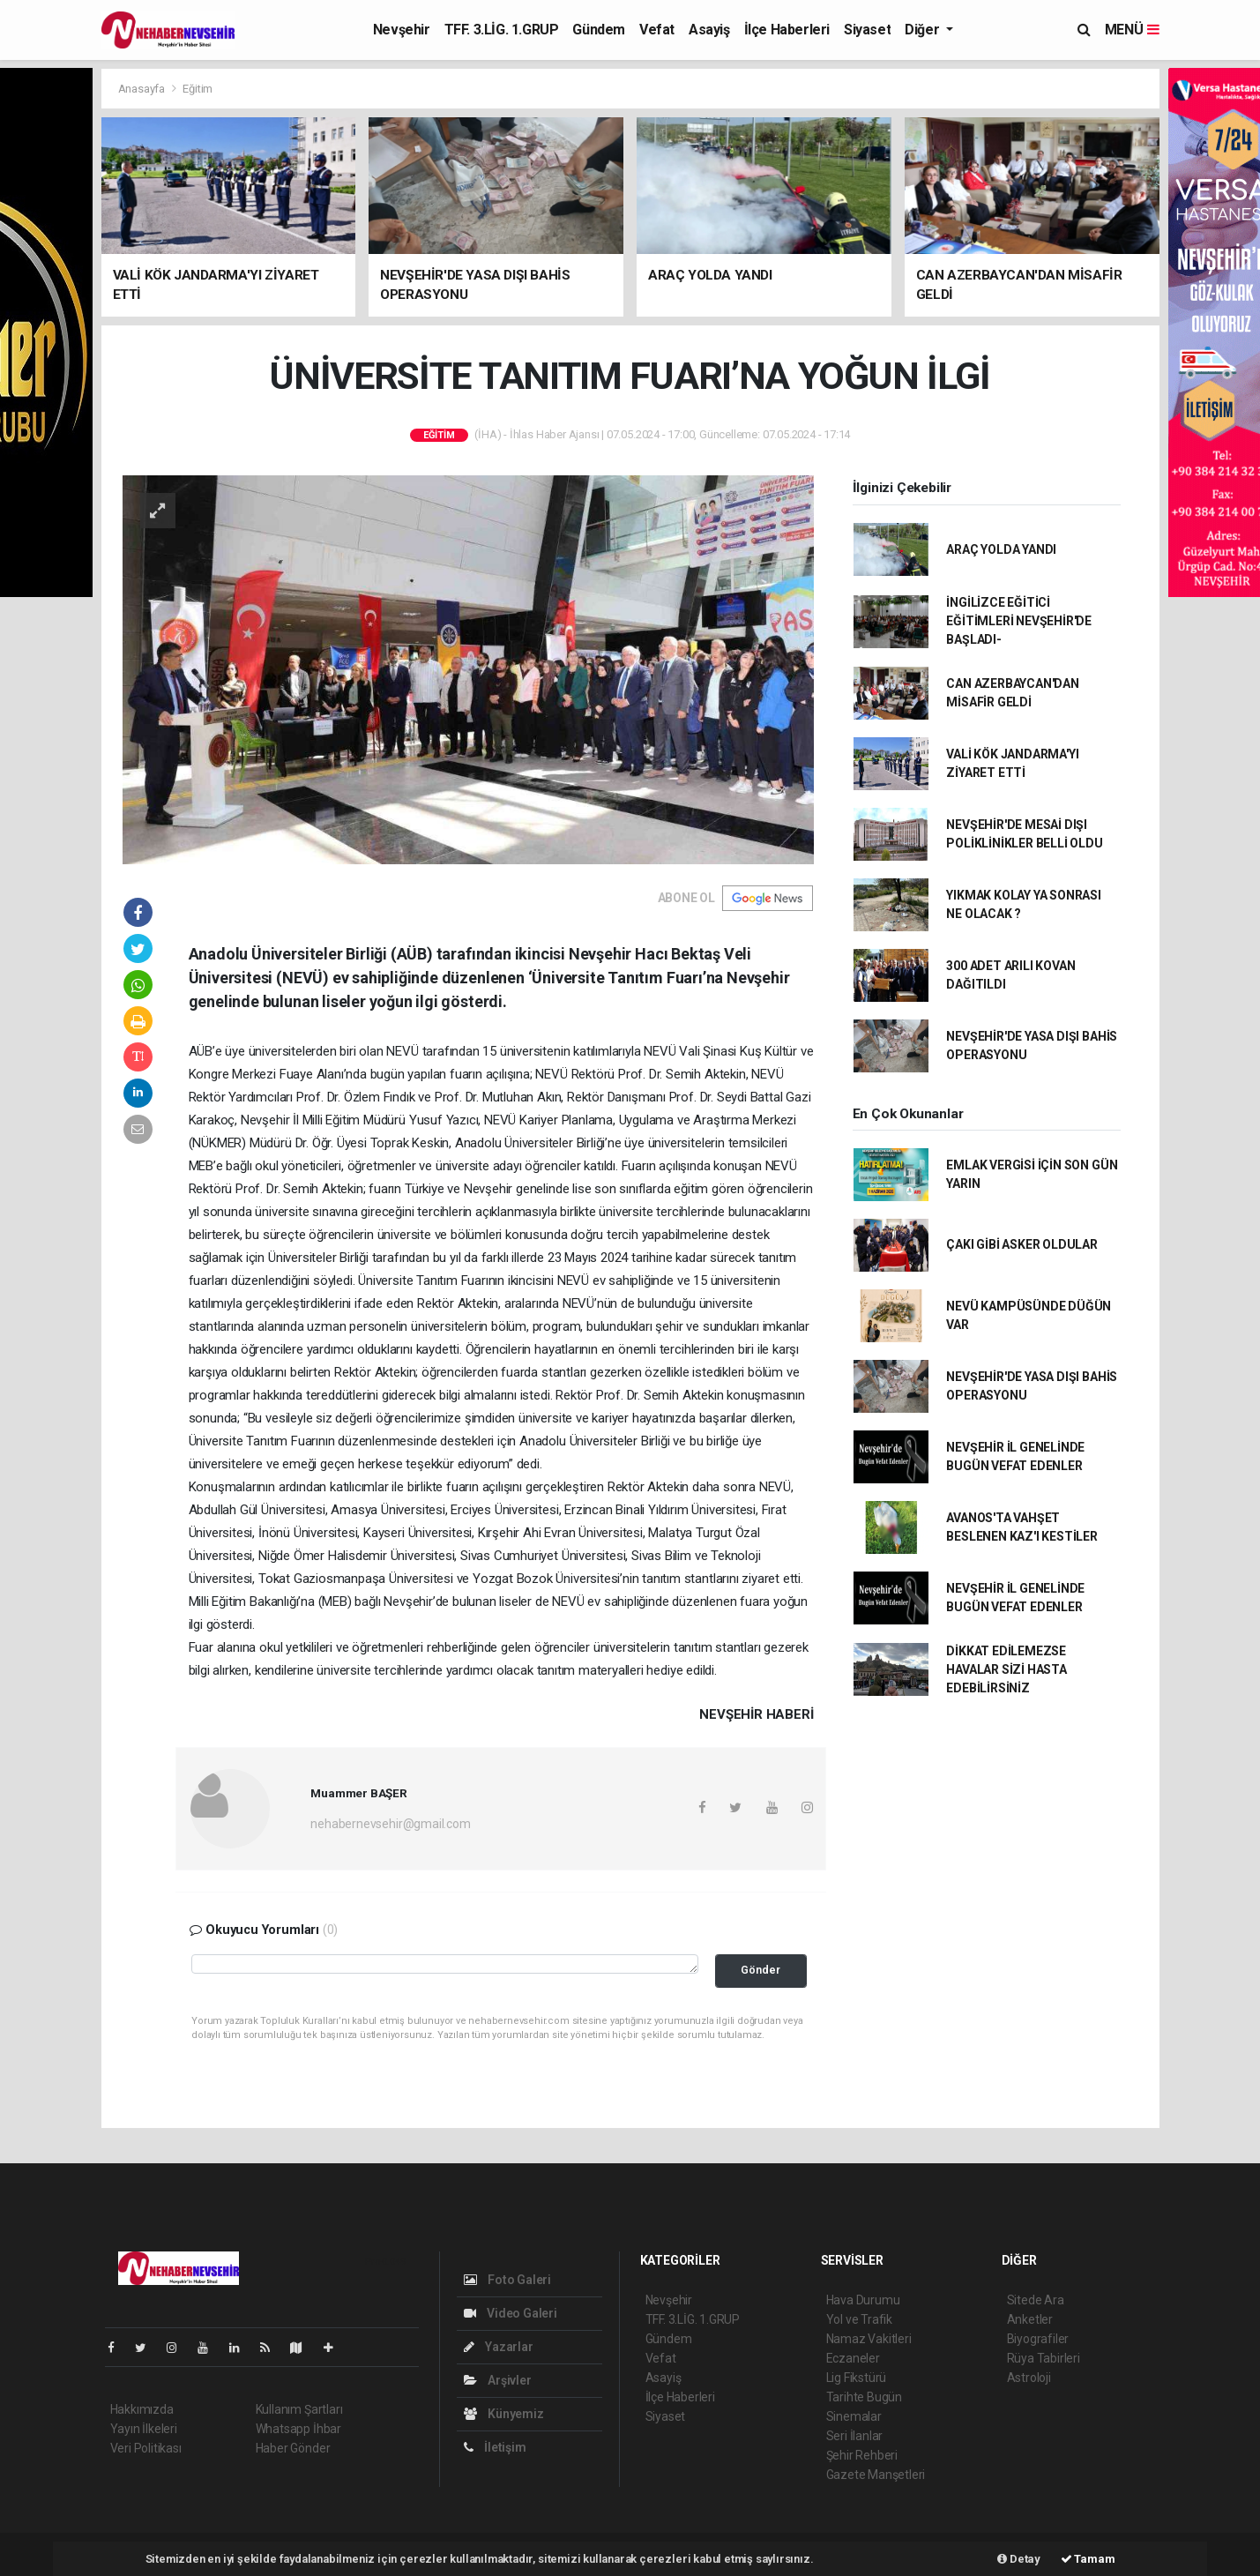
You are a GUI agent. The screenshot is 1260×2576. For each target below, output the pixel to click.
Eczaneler (853, 2358)
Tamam (1088, 2558)
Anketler (1030, 2319)
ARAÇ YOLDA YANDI (1001, 549)
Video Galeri (510, 2313)
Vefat (657, 29)
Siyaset (867, 29)
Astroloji (1029, 2378)
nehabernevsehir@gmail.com (390, 1824)
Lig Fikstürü (856, 2378)
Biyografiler (1038, 2339)
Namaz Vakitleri (869, 2339)
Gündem (598, 29)
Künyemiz (504, 2414)
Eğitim (197, 88)
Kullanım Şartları (299, 2409)
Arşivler (498, 2380)
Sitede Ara (1035, 2300)
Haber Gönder (293, 2448)
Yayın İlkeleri (143, 2429)
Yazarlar (498, 2347)
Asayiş (709, 29)
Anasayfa (143, 88)
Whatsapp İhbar (298, 2429)
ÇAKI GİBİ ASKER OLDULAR (1022, 1244)
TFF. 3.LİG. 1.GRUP (501, 29)
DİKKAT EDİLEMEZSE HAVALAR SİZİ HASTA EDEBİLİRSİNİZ (1006, 1669)
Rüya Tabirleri (1043, 2358)
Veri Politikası (146, 2448)
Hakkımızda (142, 2409)
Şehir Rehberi (862, 2455)
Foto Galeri (508, 2280)
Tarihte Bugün (864, 2397)
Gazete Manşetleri (876, 2475)
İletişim (495, 2447)
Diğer (924, 29)
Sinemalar (854, 2416)
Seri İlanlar (854, 2436)
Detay (1018, 2558)
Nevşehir (401, 29)
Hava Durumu (863, 2300)
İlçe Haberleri (787, 29)
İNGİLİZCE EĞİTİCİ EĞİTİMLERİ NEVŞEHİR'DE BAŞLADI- (1019, 620)
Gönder (760, 1969)
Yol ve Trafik (859, 2319)
